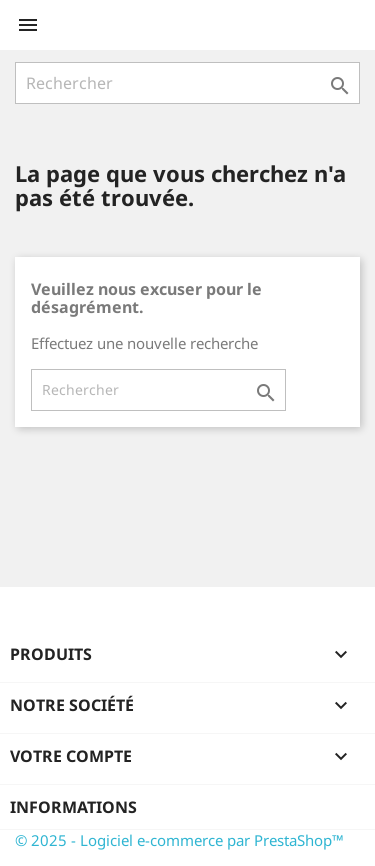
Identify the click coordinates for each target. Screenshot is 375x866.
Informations (73, 807)
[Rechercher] (187, 83)
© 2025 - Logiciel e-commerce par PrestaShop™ (179, 840)
